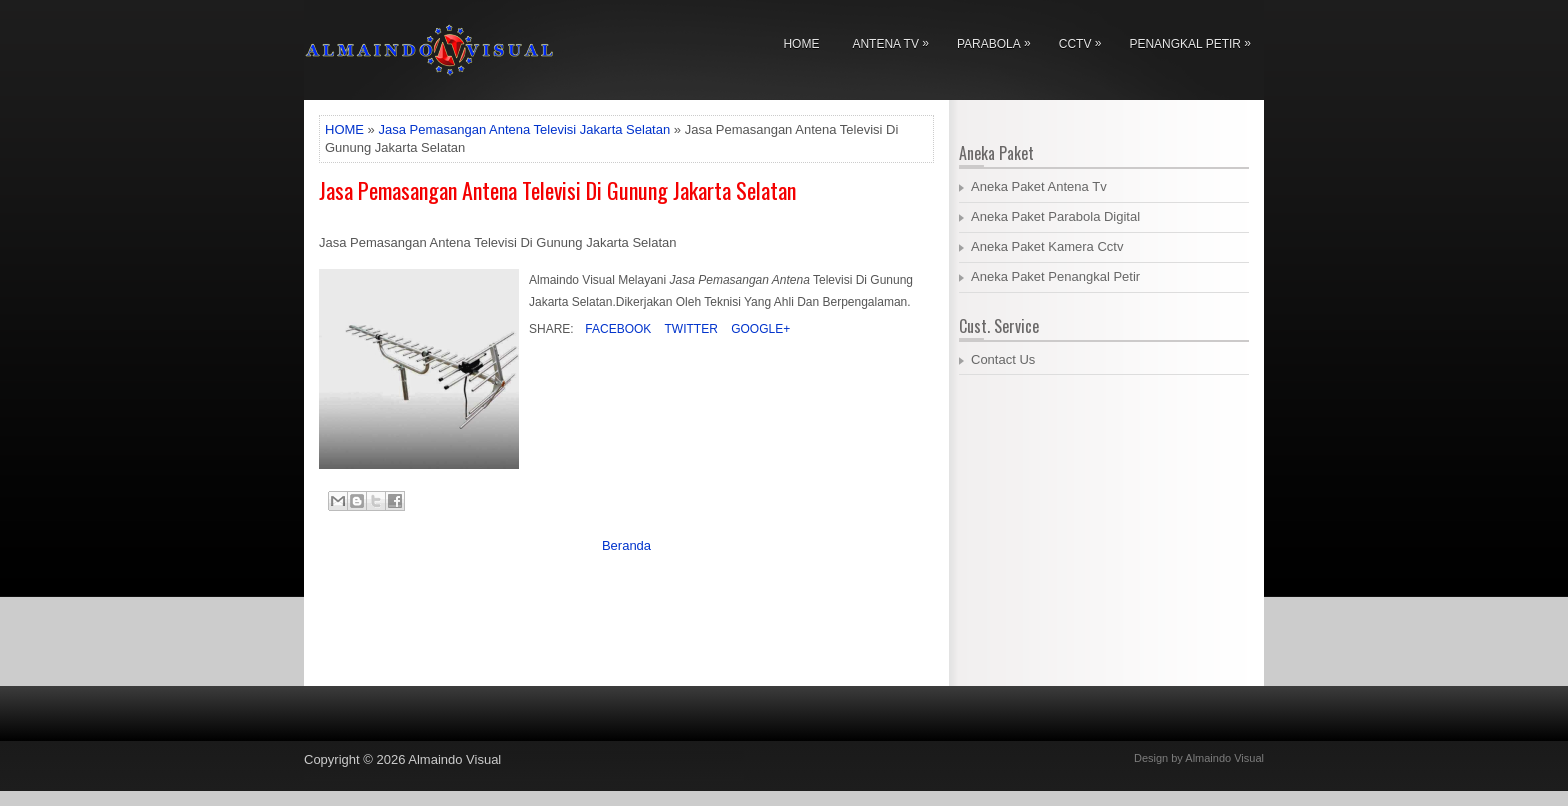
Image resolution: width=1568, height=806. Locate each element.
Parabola (999, 40)
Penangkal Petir (1195, 40)
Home (801, 44)
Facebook (616, 329)
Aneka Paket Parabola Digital (1055, 216)
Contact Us (1003, 359)
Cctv (1085, 40)
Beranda (626, 545)
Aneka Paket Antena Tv (1039, 186)
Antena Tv (895, 40)
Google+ (759, 329)
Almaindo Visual (454, 759)
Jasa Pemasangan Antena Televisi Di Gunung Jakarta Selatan (557, 190)
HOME (344, 129)
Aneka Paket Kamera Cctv (1047, 246)
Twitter (689, 329)
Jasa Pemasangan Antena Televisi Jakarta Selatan (524, 129)
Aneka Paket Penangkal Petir (1055, 276)
